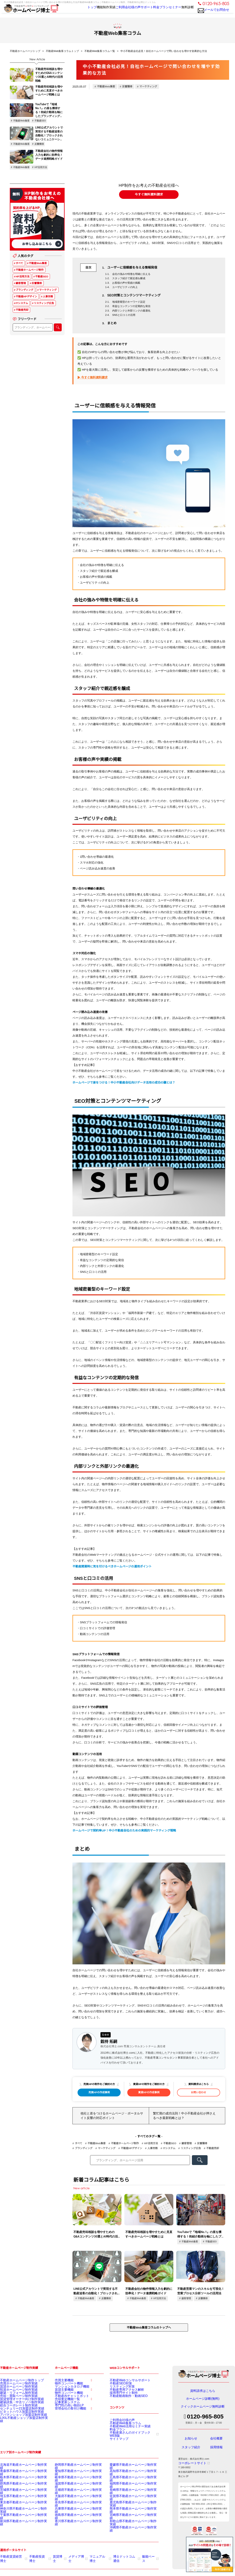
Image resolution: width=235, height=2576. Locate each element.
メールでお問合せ (213, 12)
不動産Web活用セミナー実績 (125, 2437)
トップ (76, 10)
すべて (19, 267)
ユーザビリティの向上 (125, 287)
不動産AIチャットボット (67, 2414)
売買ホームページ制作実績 (14, 2385)
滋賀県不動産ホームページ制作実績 (73, 2494)
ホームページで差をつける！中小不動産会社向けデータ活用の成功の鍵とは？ (123, 1082)
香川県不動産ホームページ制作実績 (73, 2524)
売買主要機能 (75, 2381)
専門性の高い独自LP (66, 2435)
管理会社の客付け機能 (75, 2444)
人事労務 (48, 300)
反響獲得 (37, 287)
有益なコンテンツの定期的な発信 (131, 306)
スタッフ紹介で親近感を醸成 (128, 278)
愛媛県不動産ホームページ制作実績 (128, 2480)
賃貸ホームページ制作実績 (14, 2390)
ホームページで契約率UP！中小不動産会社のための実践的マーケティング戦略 (124, 1830)
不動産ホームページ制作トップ (16, 2380)
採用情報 (216, 2452)
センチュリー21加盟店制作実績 (16, 2424)
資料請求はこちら (202, 2391)
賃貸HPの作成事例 (148, 2092)
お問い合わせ (198, 2092)
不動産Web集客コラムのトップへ (149, 2327)
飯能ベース (138, 2557)
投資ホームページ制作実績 (14, 2394)
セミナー (171, 10)
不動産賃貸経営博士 (12, 2557)
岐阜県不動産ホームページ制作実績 (73, 2489)
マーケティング (48, 293)
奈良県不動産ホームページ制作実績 (73, 2509)
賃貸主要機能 (75, 2402)
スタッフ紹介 (191, 2452)
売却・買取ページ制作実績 (14, 2404)
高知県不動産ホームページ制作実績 (128, 2485)
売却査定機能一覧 (75, 2423)
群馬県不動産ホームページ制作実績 (19, 2494)
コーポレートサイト (190, 2468)
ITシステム (22, 307)
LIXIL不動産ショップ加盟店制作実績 (19, 2438)
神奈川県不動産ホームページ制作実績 (20, 2514)
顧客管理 (21, 287)
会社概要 (216, 2443)
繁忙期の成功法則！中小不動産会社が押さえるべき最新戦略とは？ (184, 2115)
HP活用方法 (22, 280)
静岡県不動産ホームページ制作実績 (73, 2480)
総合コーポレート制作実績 (14, 2419)
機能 (86, 10)
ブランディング (24, 293)
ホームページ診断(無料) (202, 2401)
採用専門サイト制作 (120, 2399)
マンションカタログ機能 (68, 2393)
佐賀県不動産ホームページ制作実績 (128, 2504)
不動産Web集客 (38, 267)
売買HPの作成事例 (99, 2092)
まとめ (111, 323)
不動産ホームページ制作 (29, 273)
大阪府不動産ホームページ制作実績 (73, 2504)
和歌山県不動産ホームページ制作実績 (130, 2524)
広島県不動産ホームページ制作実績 (128, 2489)
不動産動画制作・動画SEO (124, 2404)
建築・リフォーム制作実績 (14, 2399)
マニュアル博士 (92, 2557)
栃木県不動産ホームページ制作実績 (19, 2489)
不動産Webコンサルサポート (125, 2380)
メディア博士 (71, 2557)
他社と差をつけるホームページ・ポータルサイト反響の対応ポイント (112, 2115)
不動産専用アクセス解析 (123, 2394)
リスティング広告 (44, 307)
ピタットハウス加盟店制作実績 (16, 2429)
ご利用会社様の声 (119, 10)
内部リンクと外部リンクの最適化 (131, 310)
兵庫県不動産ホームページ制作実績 (73, 2514)
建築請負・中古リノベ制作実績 (16, 2414)
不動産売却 (22, 313)
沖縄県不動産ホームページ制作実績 (128, 2529)
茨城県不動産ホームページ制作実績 (19, 2499)
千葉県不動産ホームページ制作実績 (19, 2519)
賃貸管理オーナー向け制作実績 (16, 2409)
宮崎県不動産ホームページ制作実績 (128, 2519)
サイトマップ (117, 2452)
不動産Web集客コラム (121, 2432)
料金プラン (155, 10)
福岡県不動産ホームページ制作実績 (128, 2494)
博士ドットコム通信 (116, 2557)
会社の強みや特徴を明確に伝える (131, 274)
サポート (139, 10)
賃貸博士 (54, 2557)
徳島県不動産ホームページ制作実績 (73, 2519)
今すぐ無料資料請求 (149, 194)
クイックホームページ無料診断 (202, 2411)
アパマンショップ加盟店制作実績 (17, 2434)
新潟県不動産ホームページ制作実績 (19, 2524)
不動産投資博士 (36, 2557)
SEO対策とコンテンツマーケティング (130, 295)
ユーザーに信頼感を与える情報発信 (129, 267)
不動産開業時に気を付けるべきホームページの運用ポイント (112, 1566)
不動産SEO (41, 280)
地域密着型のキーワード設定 (128, 301)
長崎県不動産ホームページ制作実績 (128, 2499)
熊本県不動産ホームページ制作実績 (128, 2514)
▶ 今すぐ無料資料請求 (92, 377)
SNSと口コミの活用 (123, 314)
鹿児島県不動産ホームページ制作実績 (130, 2509)
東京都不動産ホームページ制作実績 (19, 2509)
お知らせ (191, 2443)
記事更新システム (64, 2430)
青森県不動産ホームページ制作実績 (19, 2485)
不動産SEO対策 (118, 2385)
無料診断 (186, 10)
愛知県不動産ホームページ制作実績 (73, 2485)
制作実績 (99, 10)
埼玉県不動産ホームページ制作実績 (19, 2504)
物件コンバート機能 (65, 2388)
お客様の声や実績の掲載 (126, 282)
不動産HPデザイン (26, 300)
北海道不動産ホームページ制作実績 (19, 2480)
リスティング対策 (119, 2390)
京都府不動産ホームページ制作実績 (73, 2499)
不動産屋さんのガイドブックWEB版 (130, 2447)
